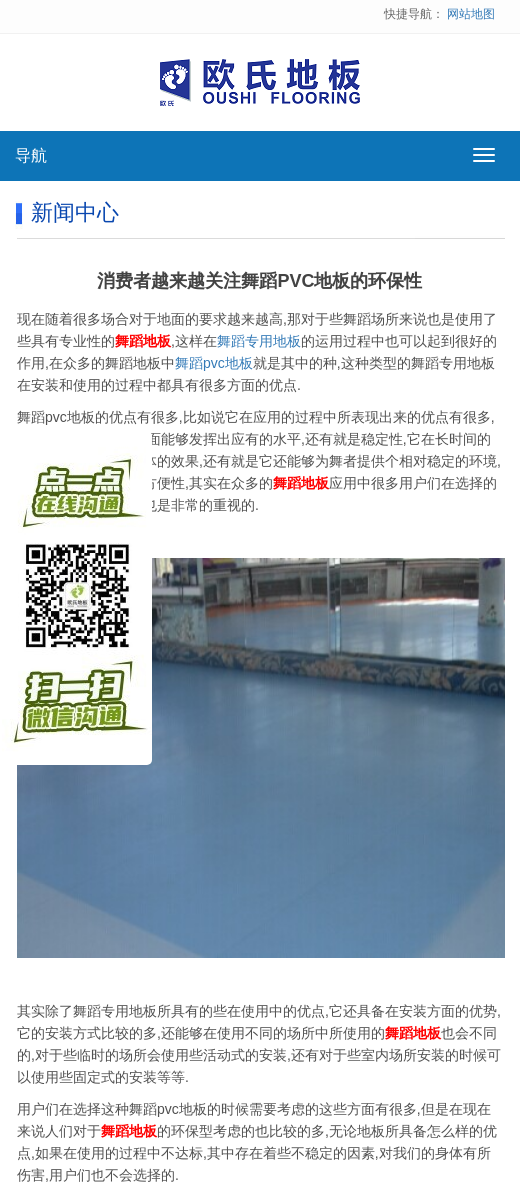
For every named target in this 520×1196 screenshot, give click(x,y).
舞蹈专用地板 (259, 341)
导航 (31, 155)
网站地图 (471, 14)
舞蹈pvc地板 (214, 363)
